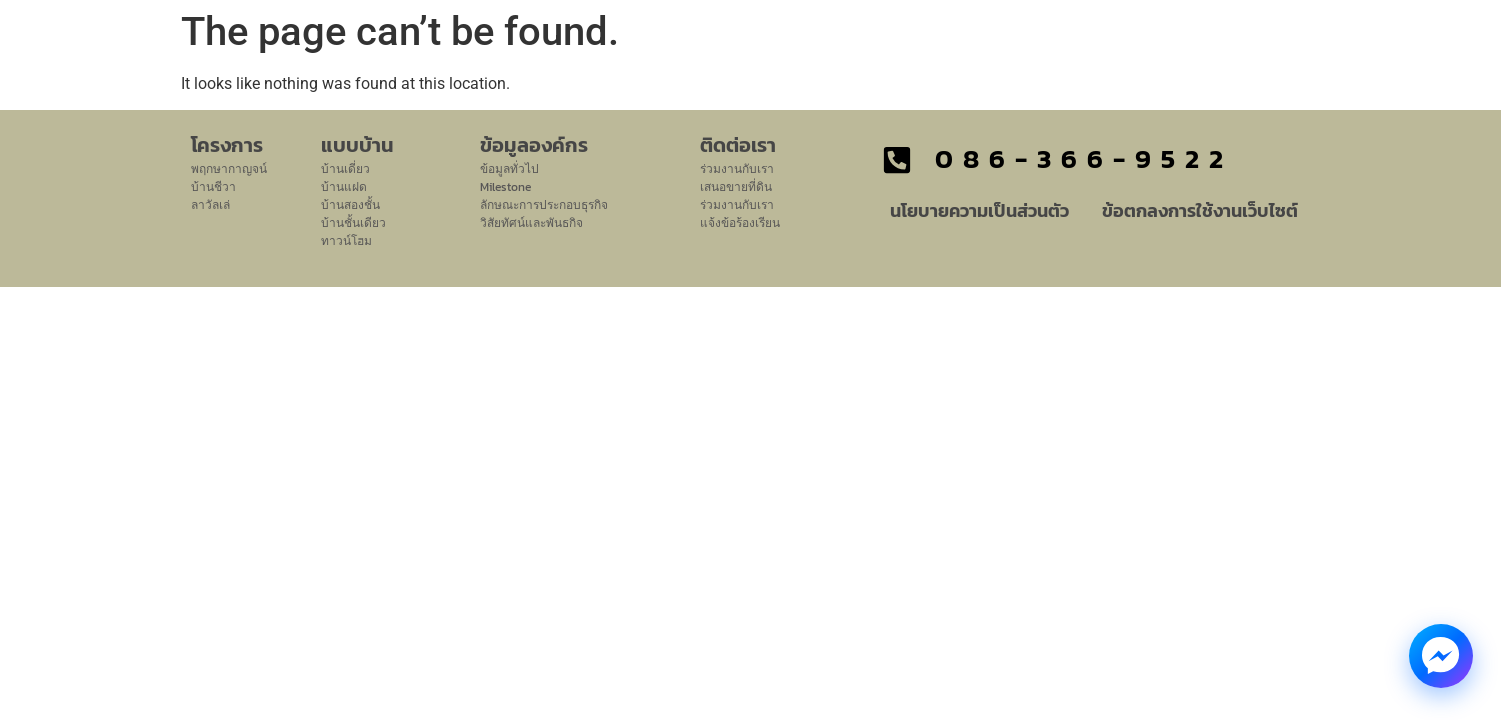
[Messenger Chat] (1441, 656)
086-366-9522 (1084, 158)
